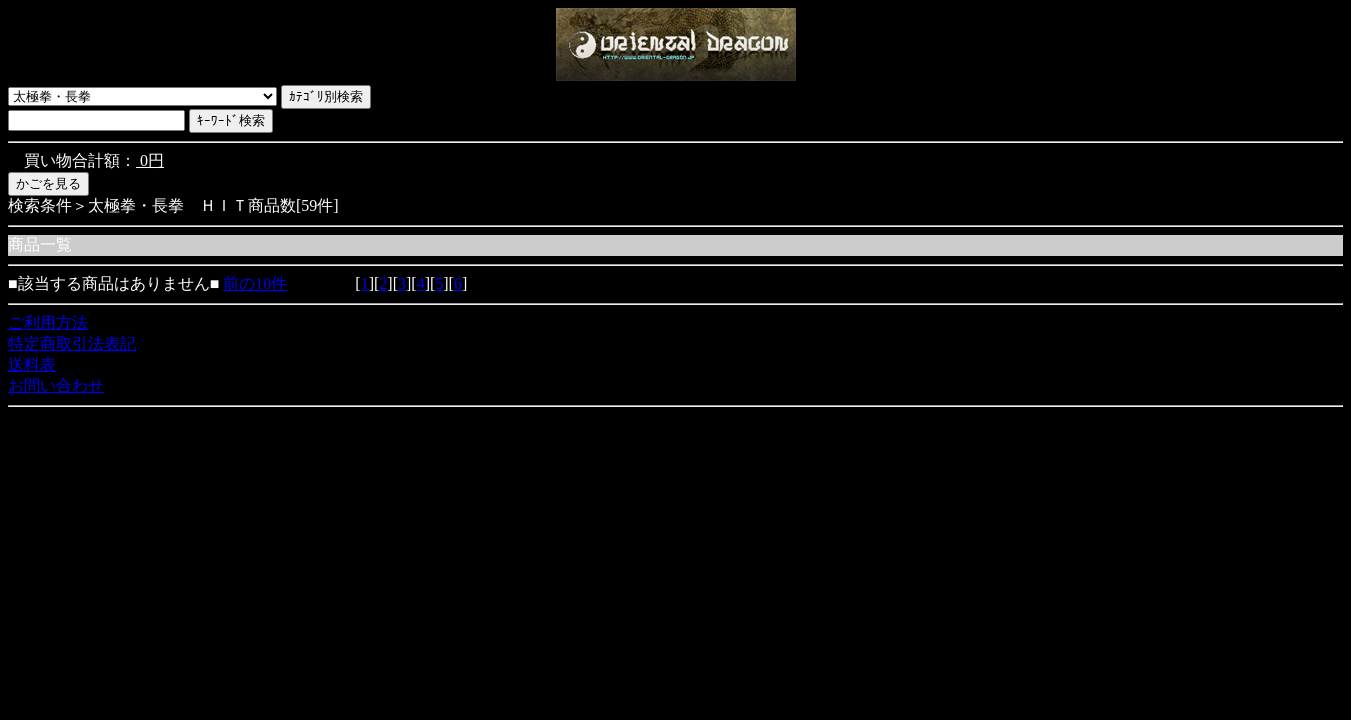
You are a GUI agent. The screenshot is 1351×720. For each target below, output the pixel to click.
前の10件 (255, 283)
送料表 (32, 364)
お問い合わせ (56, 385)
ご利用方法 (48, 322)
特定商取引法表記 (72, 343)
